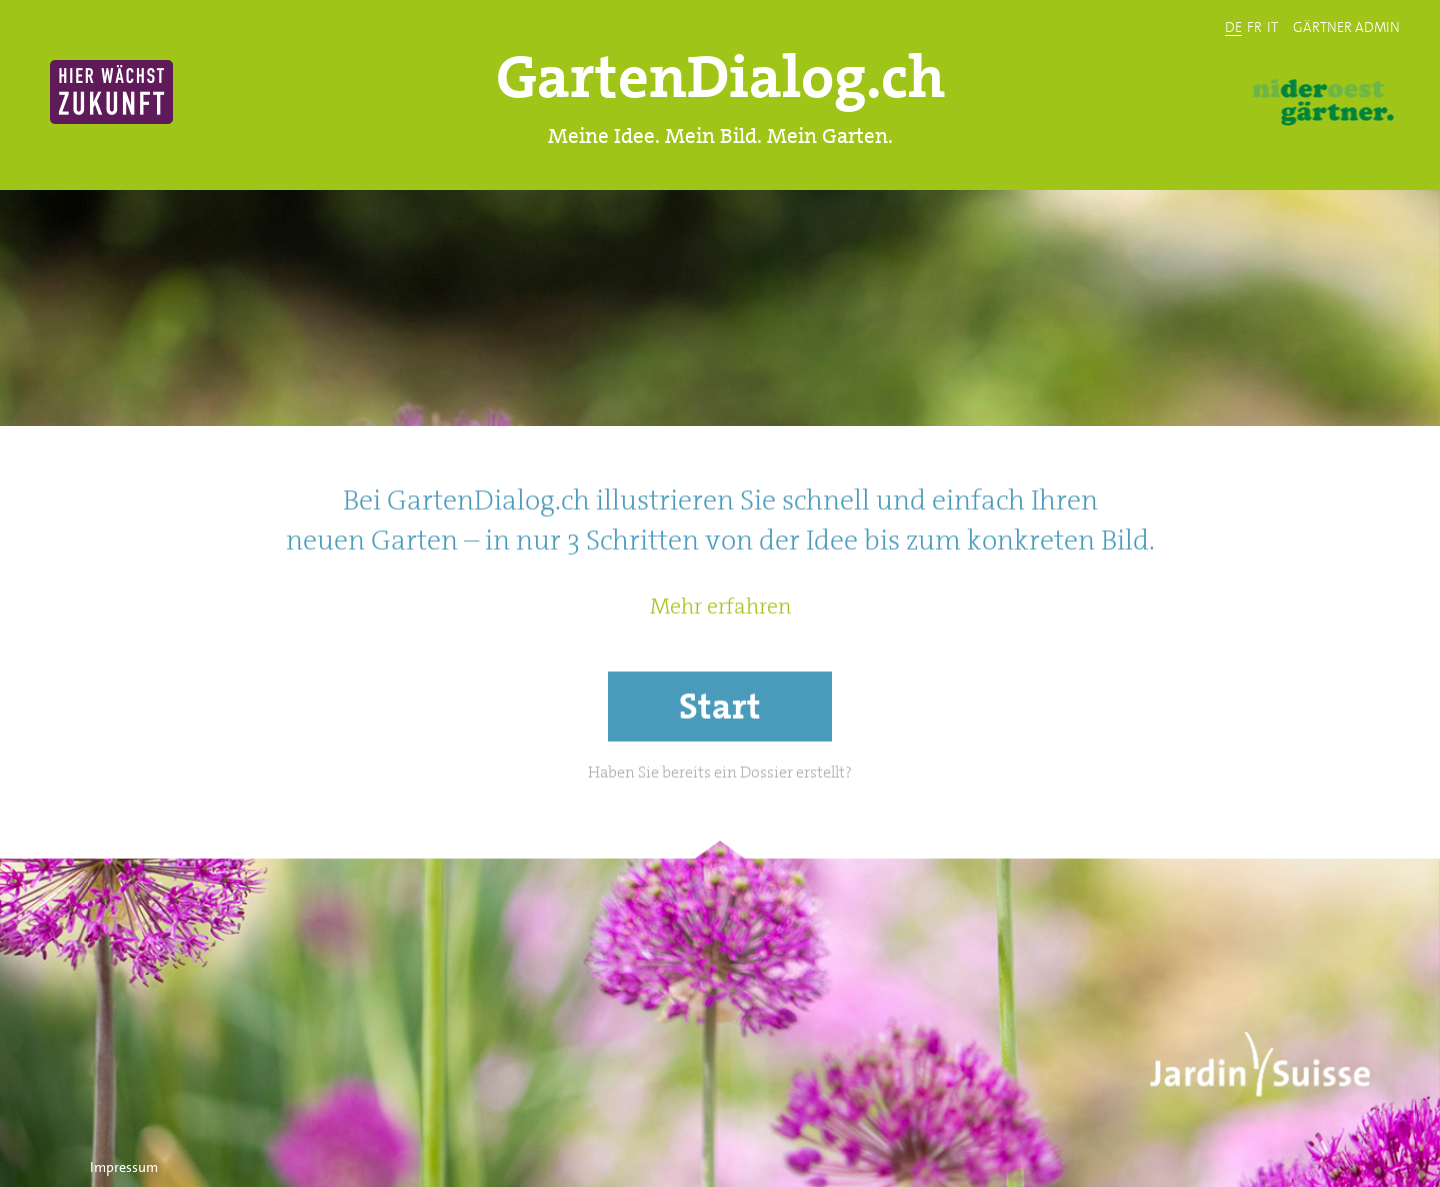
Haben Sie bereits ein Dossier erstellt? (720, 820)
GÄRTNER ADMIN (1346, 26)
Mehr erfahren (720, 654)
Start (720, 754)
